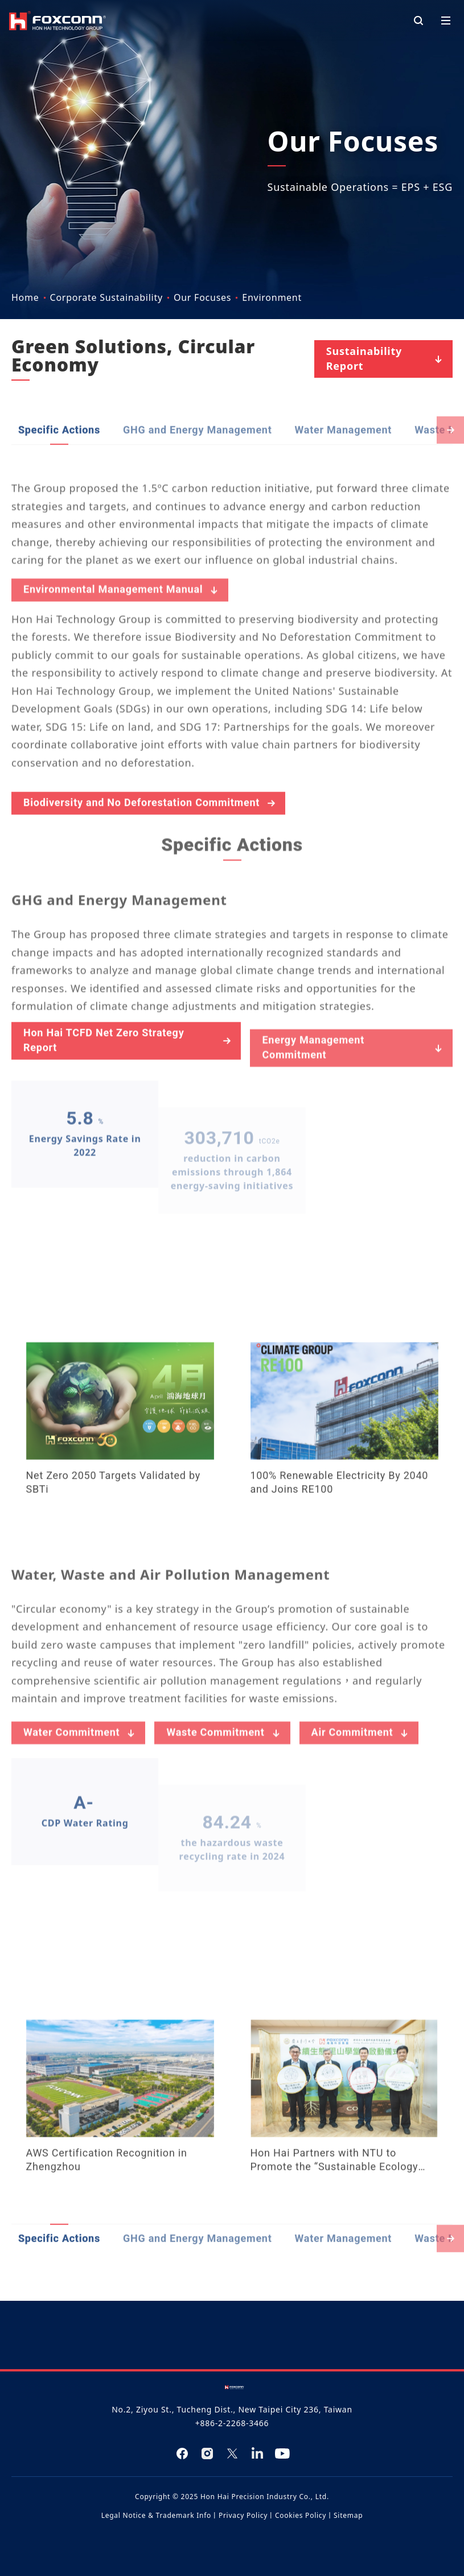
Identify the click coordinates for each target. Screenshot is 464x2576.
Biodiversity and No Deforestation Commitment (150, 852)
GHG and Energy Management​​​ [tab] (197, 479)
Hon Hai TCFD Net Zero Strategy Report (128, 1088)
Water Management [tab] (343, 479)
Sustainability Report (385, 358)
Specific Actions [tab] (59, 479)
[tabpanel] (232, 1378)
